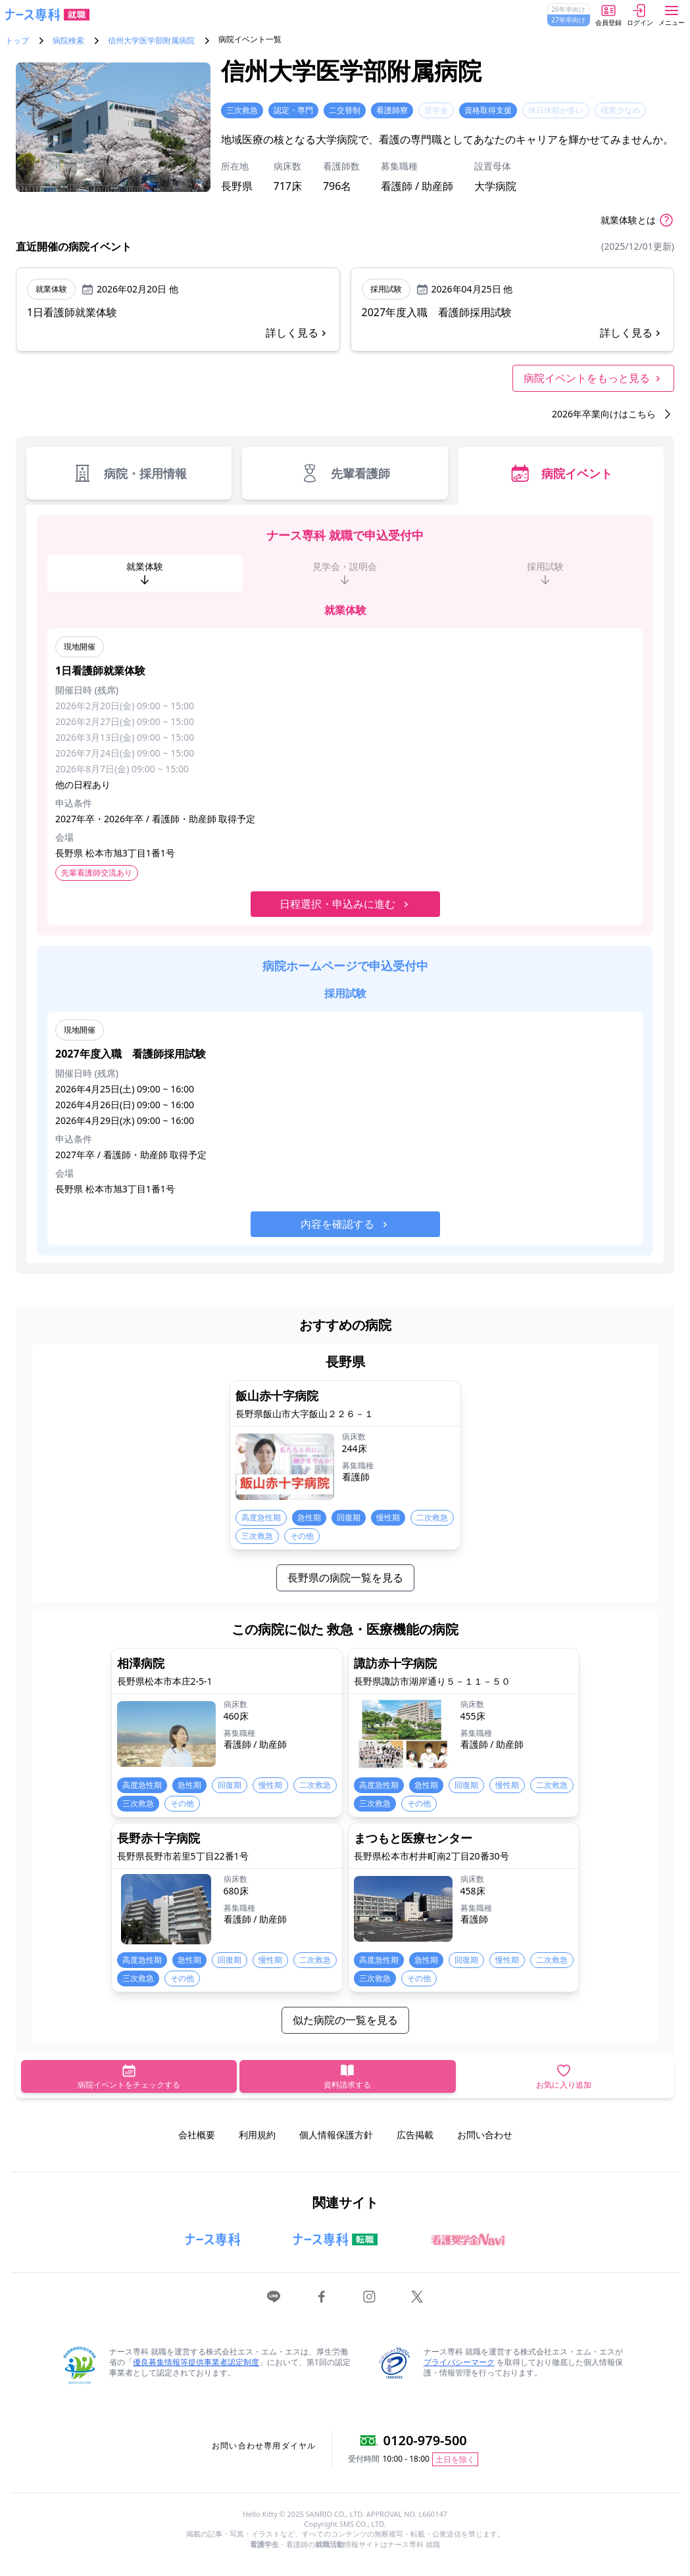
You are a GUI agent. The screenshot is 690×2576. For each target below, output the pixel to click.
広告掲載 (415, 2134)
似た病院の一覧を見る (345, 2020)
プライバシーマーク (459, 2362)
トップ (17, 40)
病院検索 (68, 40)
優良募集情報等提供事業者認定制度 (196, 2362)
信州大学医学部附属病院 (151, 40)
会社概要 (196, 2134)
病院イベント (560, 473)
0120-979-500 (425, 2440)
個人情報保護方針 (336, 2134)
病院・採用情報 (129, 473)
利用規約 (257, 2134)
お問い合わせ (484, 2134)
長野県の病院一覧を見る (345, 1577)
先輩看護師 (344, 473)
